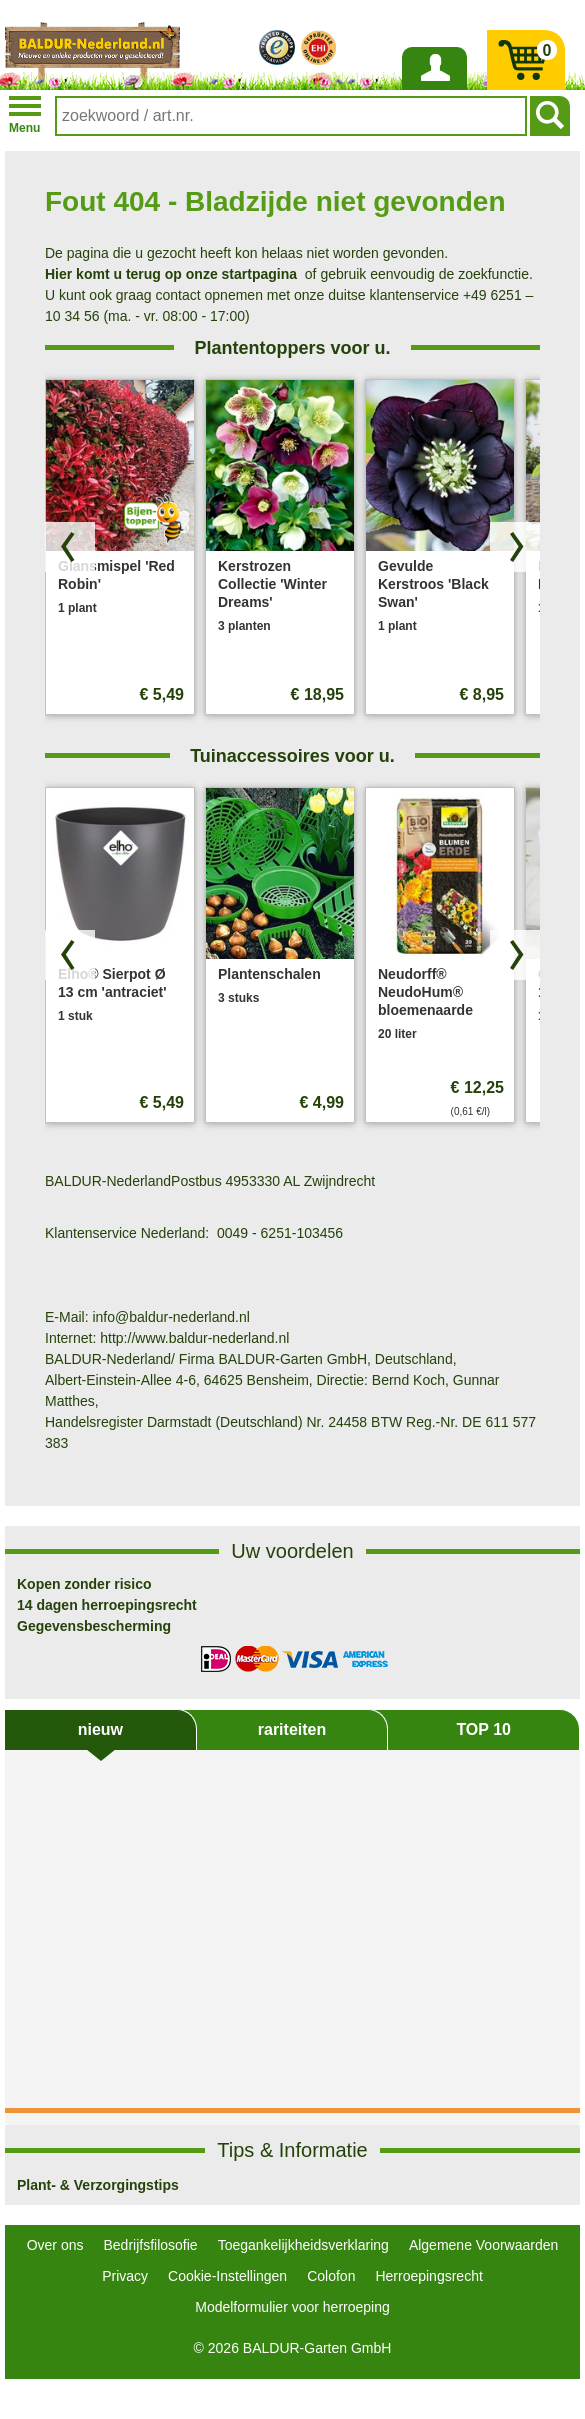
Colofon (331, 2276)
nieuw (100, 1729)
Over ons (55, 2245)
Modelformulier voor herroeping (292, 2307)
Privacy (125, 2276)
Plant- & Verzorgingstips (98, 2185)
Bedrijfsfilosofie (151, 2245)
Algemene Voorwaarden (483, 2245)
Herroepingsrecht (428, 2276)
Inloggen (434, 89)
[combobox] (291, 116)
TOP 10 (483, 1729)
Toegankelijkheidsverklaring (303, 2245)
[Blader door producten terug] (70, 547)
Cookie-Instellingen (227, 2276)
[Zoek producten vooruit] (515, 547)
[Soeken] (550, 116)
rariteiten (292, 1729)
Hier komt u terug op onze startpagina (171, 274)
